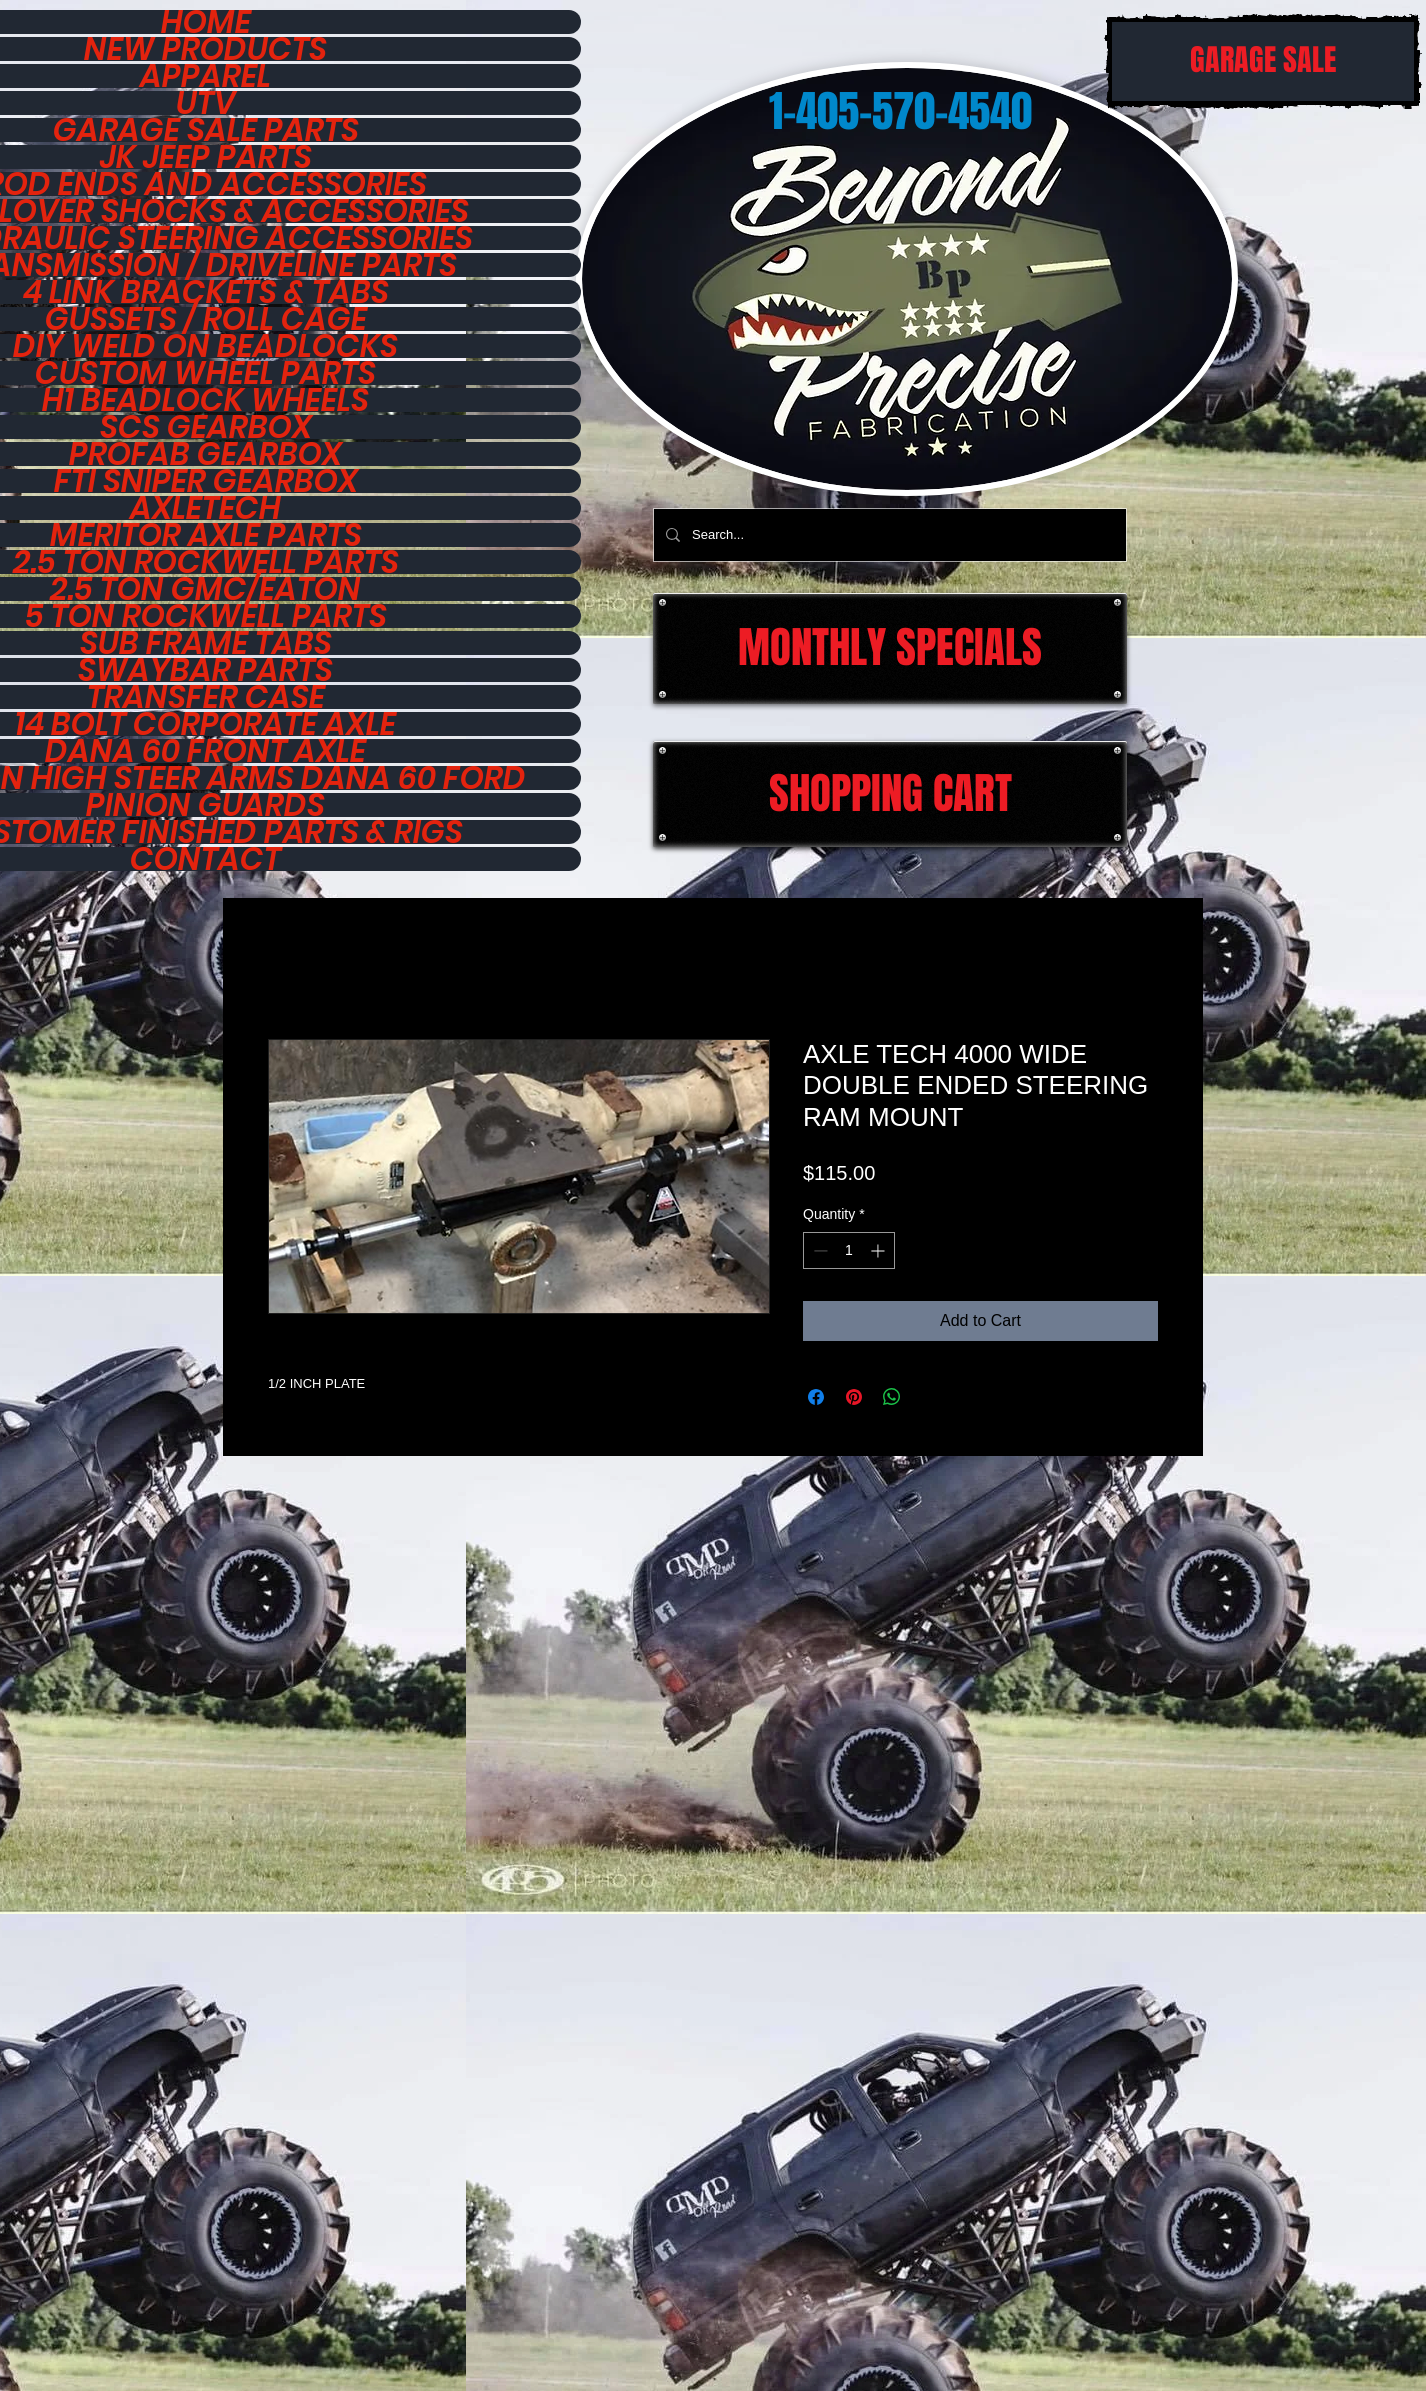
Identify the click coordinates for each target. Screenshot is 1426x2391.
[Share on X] (930, 1397)
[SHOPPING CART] (890, 794)
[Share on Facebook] (816, 1397)
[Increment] (879, 1250)
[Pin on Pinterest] (854, 1397)
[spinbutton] (849, 1250)
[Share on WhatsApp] (892, 1397)
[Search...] (888, 535)
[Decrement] (818, 1250)
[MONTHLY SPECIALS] (890, 648)
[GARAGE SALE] (1263, 61)
